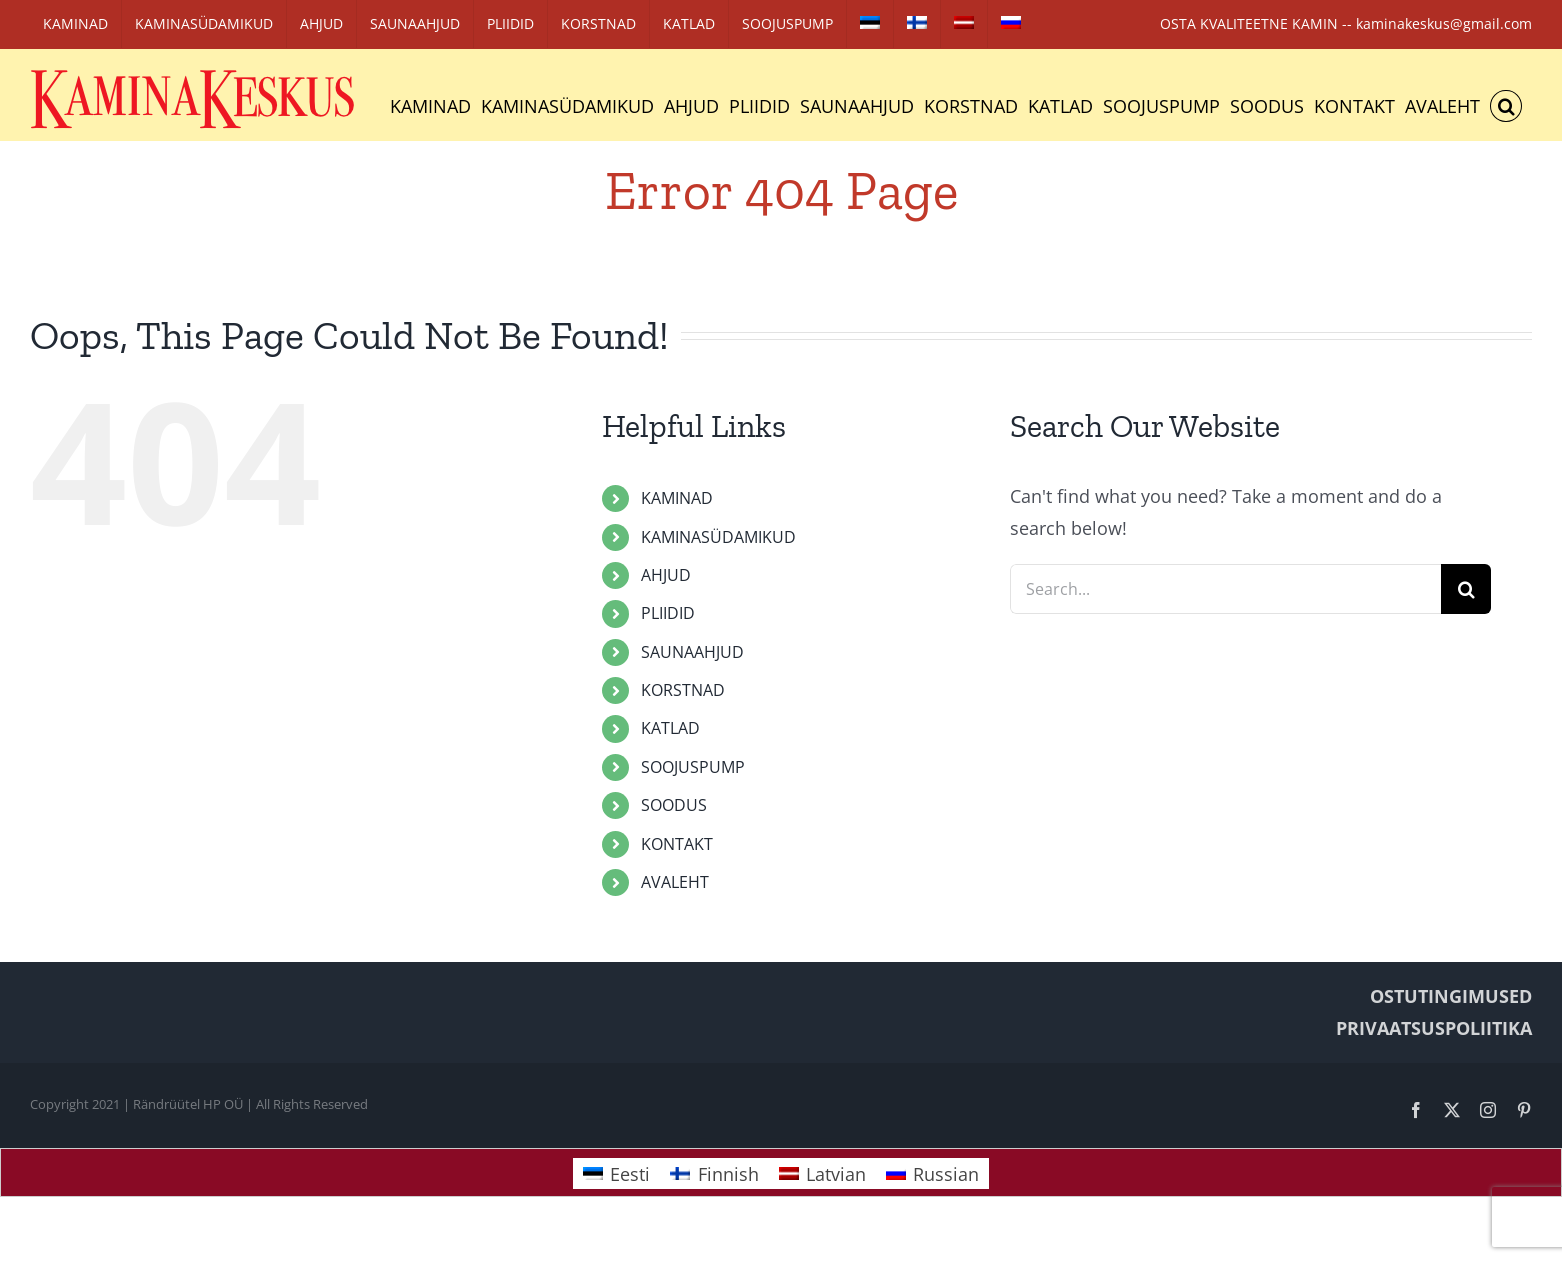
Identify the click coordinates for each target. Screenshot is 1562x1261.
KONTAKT (677, 844)
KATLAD (670, 728)
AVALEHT (675, 882)
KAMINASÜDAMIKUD (718, 537)
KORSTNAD (683, 690)
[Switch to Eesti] (616, 1173)
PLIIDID (668, 613)
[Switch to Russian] (1011, 24)
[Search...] (1225, 589)
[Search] (1466, 589)
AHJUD (666, 575)
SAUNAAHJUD (692, 652)
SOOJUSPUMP (693, 767)
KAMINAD (677, 498)
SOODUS (674, 805)
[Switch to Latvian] (964, 24)
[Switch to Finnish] (917, 24)
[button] (1506, 106)
